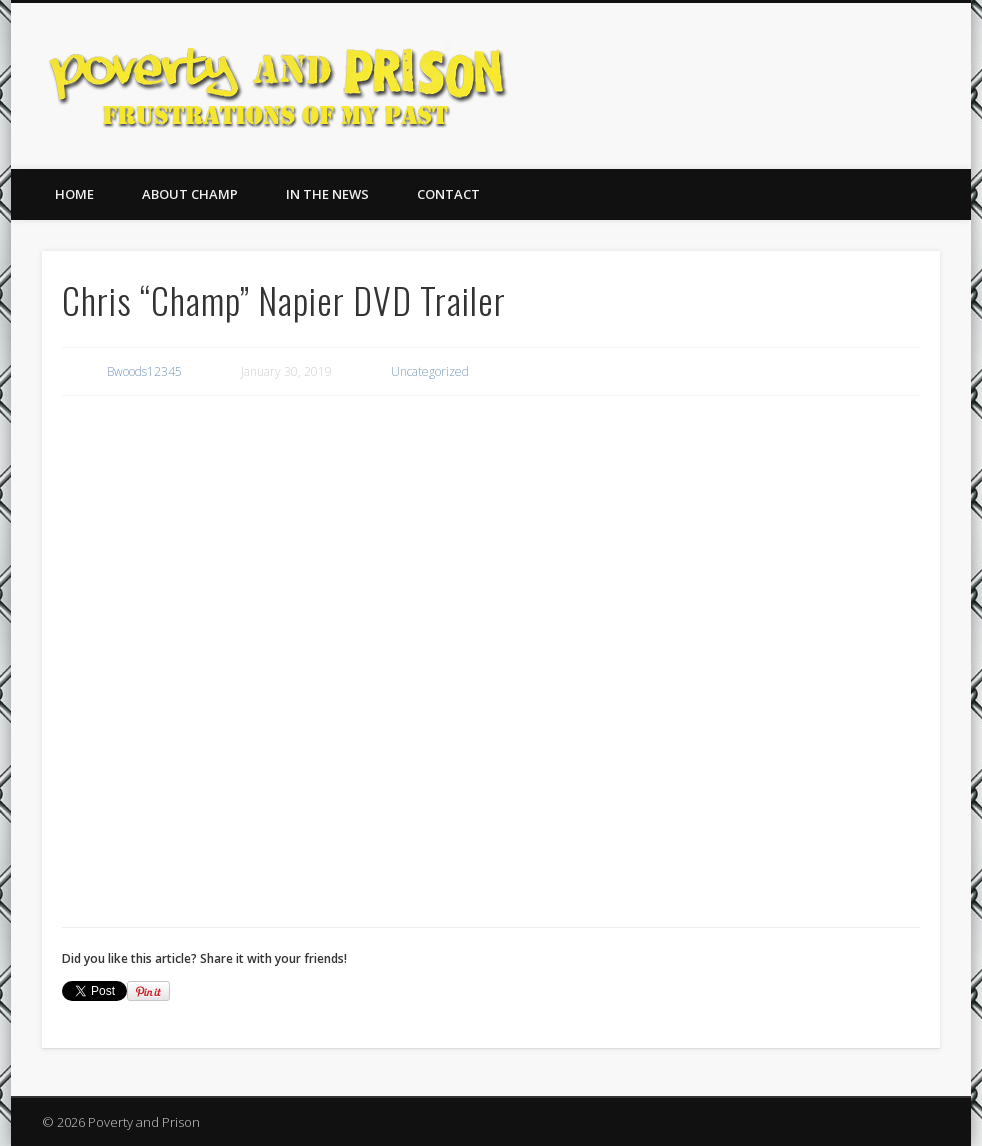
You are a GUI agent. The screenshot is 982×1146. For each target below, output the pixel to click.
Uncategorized (430, 371)
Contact (448, 194)
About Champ (190, 194)
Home (74, 194)
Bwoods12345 (144, 371)
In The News (327, 194)
